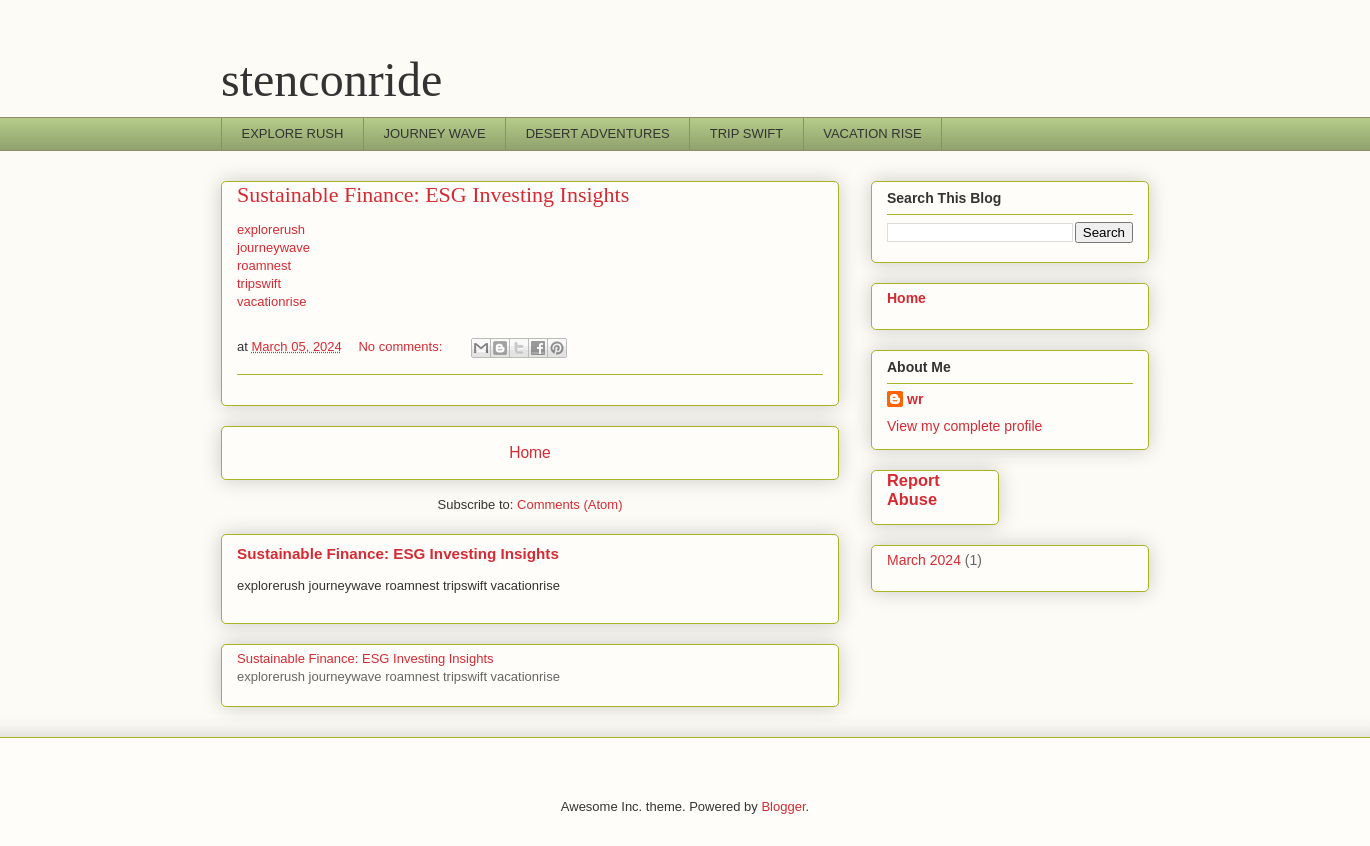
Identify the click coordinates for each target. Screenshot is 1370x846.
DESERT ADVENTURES (598, 133)
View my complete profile (964, 426)
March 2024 (924, 560)
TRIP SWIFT (746, 133)
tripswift (259, 283)
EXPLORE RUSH (293, 133)
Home (530, 452)
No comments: (401, 346)
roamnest (264, 265)
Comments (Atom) (569, 504)
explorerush (271, 229)
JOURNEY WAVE (434, 133)
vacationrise (271, 301)
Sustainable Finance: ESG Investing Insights (433, 194)
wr (915, 399)
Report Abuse (913, 489)
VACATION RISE (872, 133)
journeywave (273, 247)
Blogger (783, 806)
